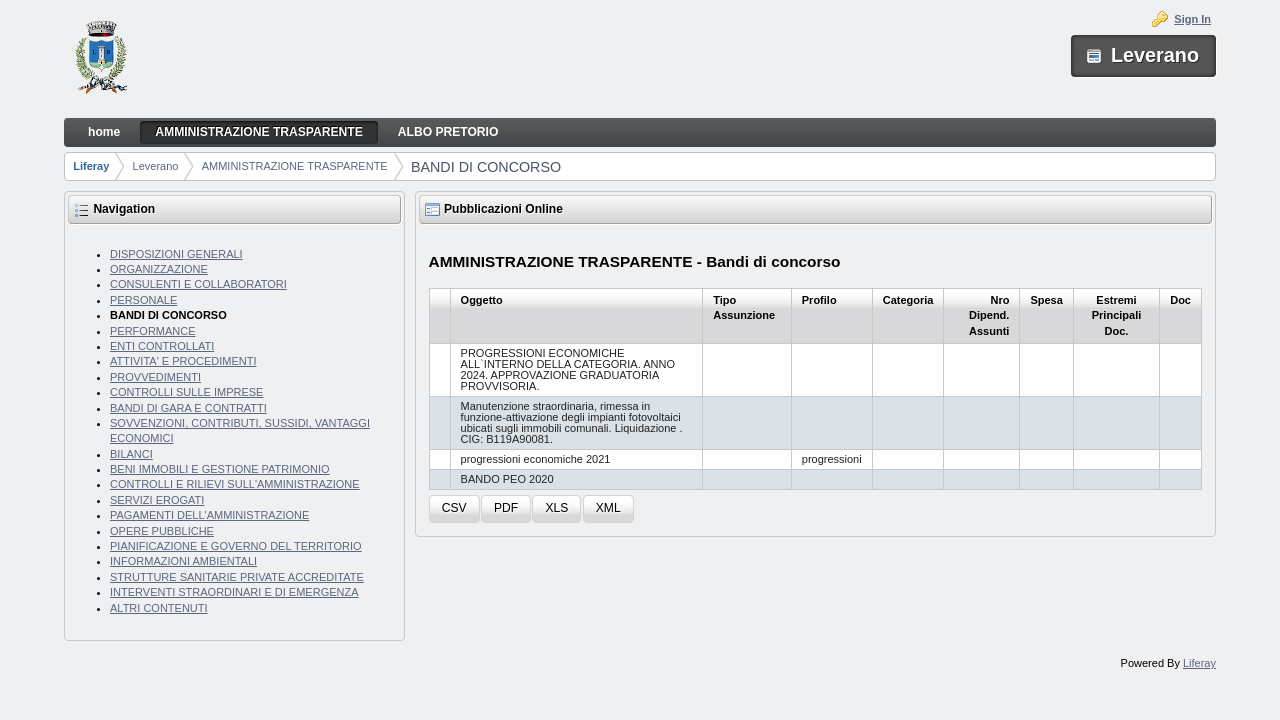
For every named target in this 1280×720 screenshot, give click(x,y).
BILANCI (131, 454)
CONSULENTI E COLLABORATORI (198, 284)
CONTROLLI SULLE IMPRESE (186, 392)
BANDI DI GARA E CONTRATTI (188, 408)
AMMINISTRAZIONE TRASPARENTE (295, 166)
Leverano (156, 166)
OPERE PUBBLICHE (162, 531)
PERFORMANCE (153, 331)
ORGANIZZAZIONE (159, 269)
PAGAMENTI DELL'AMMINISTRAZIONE (209, 515)
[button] (454, 509)
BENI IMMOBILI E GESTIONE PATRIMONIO (220, 469)
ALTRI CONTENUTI (159, 608)
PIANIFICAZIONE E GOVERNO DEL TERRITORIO (236, 546)
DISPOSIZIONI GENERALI (176, 254)
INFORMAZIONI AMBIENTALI (183, 561)
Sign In (1192, 19)
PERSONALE (143, 300)
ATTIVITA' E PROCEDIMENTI (183, 361)
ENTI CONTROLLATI (162, 346)
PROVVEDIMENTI (155, 377)
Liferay (91, 166)
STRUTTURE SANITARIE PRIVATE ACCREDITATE (237, 577)
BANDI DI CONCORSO (486, 167)
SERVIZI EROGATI (157, 500)
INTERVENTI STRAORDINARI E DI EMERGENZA (234, 592)
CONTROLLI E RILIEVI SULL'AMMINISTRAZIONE (235, 484)
